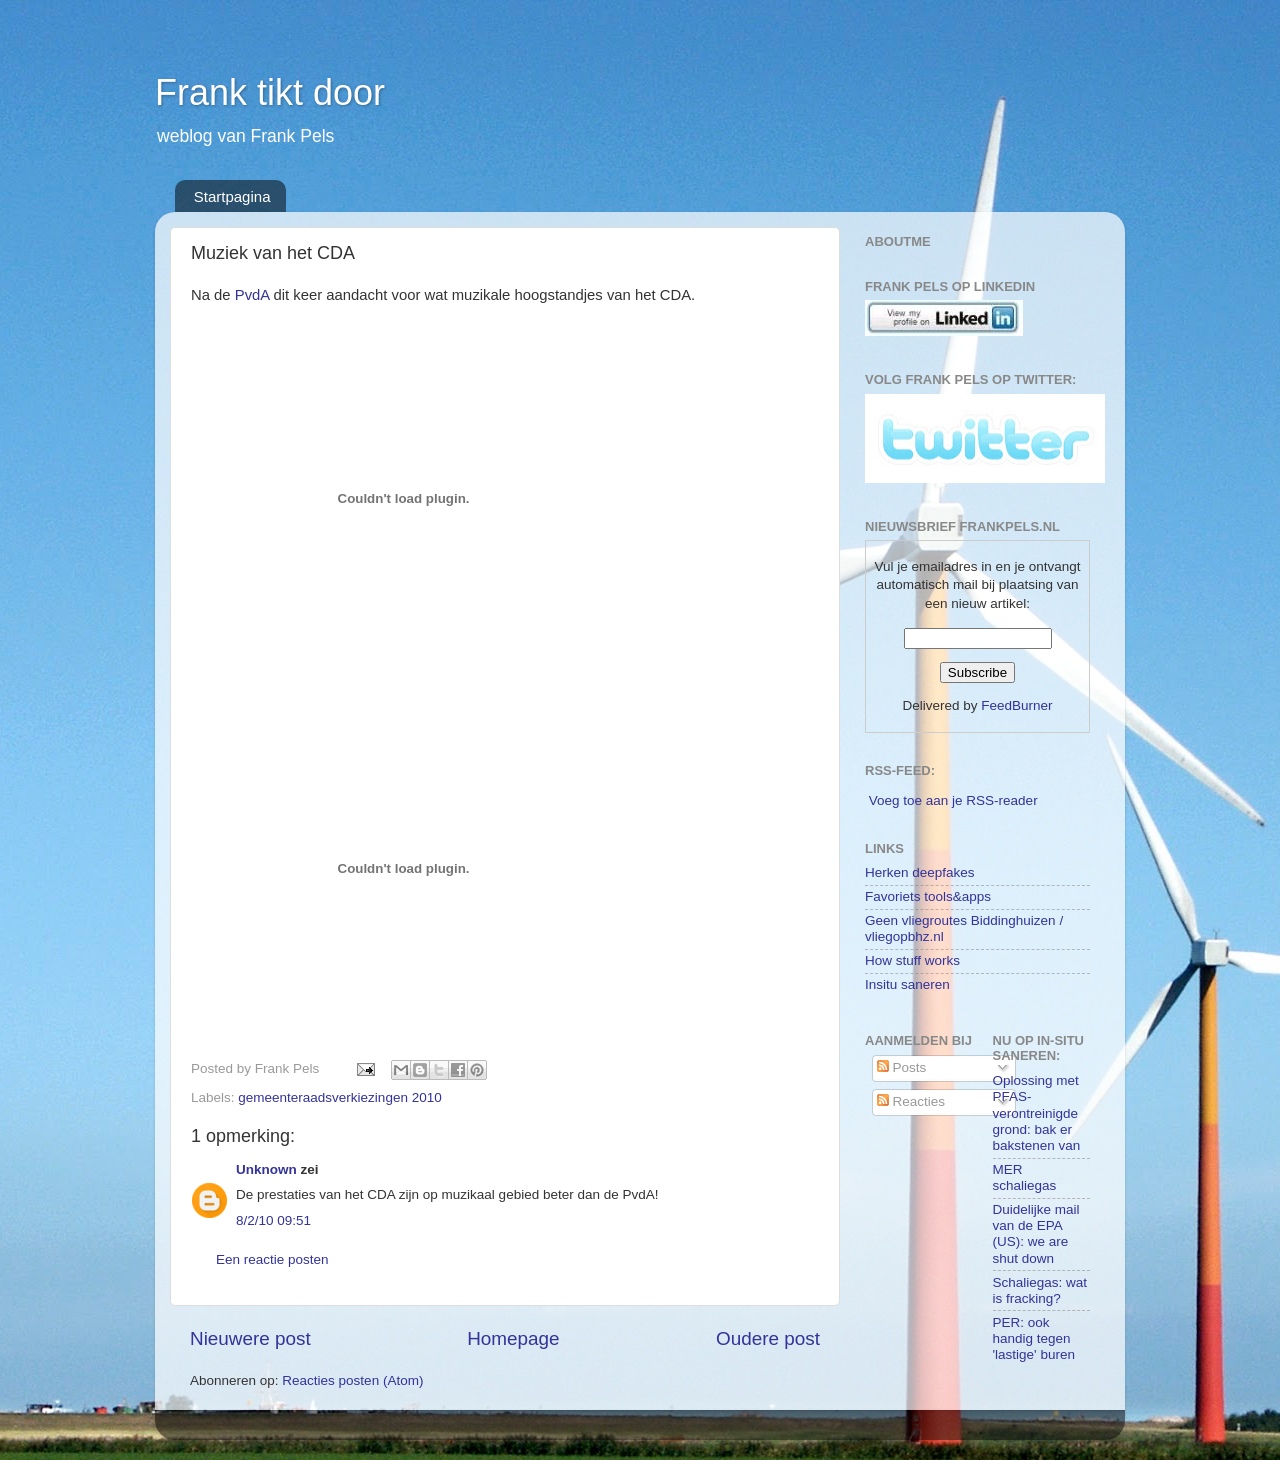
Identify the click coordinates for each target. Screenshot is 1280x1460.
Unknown (266, 1169)
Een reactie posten (272, 1259)
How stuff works (912, 960)
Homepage (513, 1338)
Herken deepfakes (920, 872)
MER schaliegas (1025, 1177)
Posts (902, 1067)
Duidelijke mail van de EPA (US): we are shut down (1036, 1234)
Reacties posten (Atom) (352, 1380)
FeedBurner (1016, 705)
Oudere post (768, 1338)
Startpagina (232, 196)
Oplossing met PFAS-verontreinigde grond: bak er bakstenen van (1037, 1113)
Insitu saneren (907, 984)
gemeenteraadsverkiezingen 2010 (339, 1097)
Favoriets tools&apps (928, 896)
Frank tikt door (270, 92)
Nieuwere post (250, 1338)
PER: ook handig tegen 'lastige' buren (1034, 1338)
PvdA (252, 295)
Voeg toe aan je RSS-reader (953, 800)
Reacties (911, 1101)
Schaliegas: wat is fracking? (1040, 1290)
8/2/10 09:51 (273, 1220)
